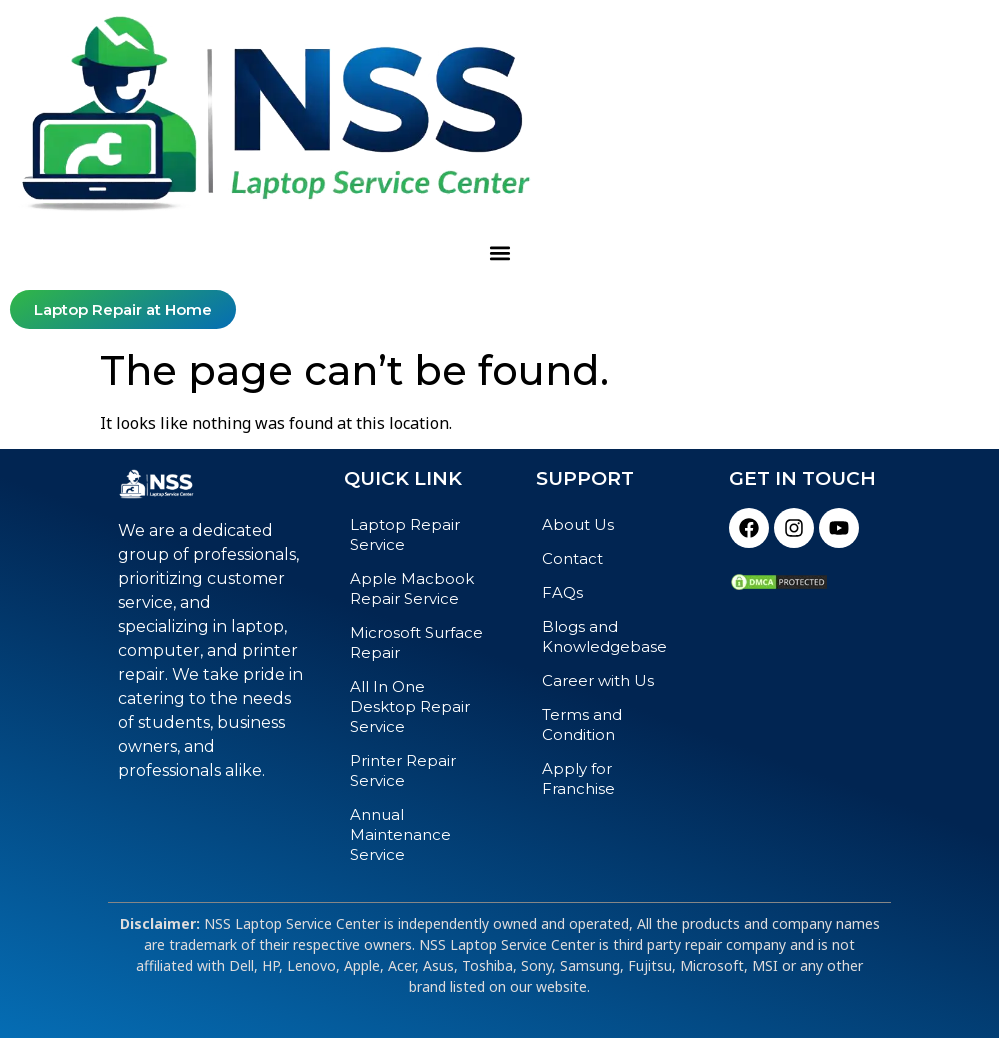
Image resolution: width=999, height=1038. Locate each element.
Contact (572, 558)
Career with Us (598, 680)
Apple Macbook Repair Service (412, 588)
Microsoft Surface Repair (416, 642)
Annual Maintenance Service (400, 834)
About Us (578, 524)
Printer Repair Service (403, 770)
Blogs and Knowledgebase (604, 636)
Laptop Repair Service (405, 534)
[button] (499, 253)
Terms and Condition (582, 724)
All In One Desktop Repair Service (410, 706)
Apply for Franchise (578, 778)
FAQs (562, 592)
